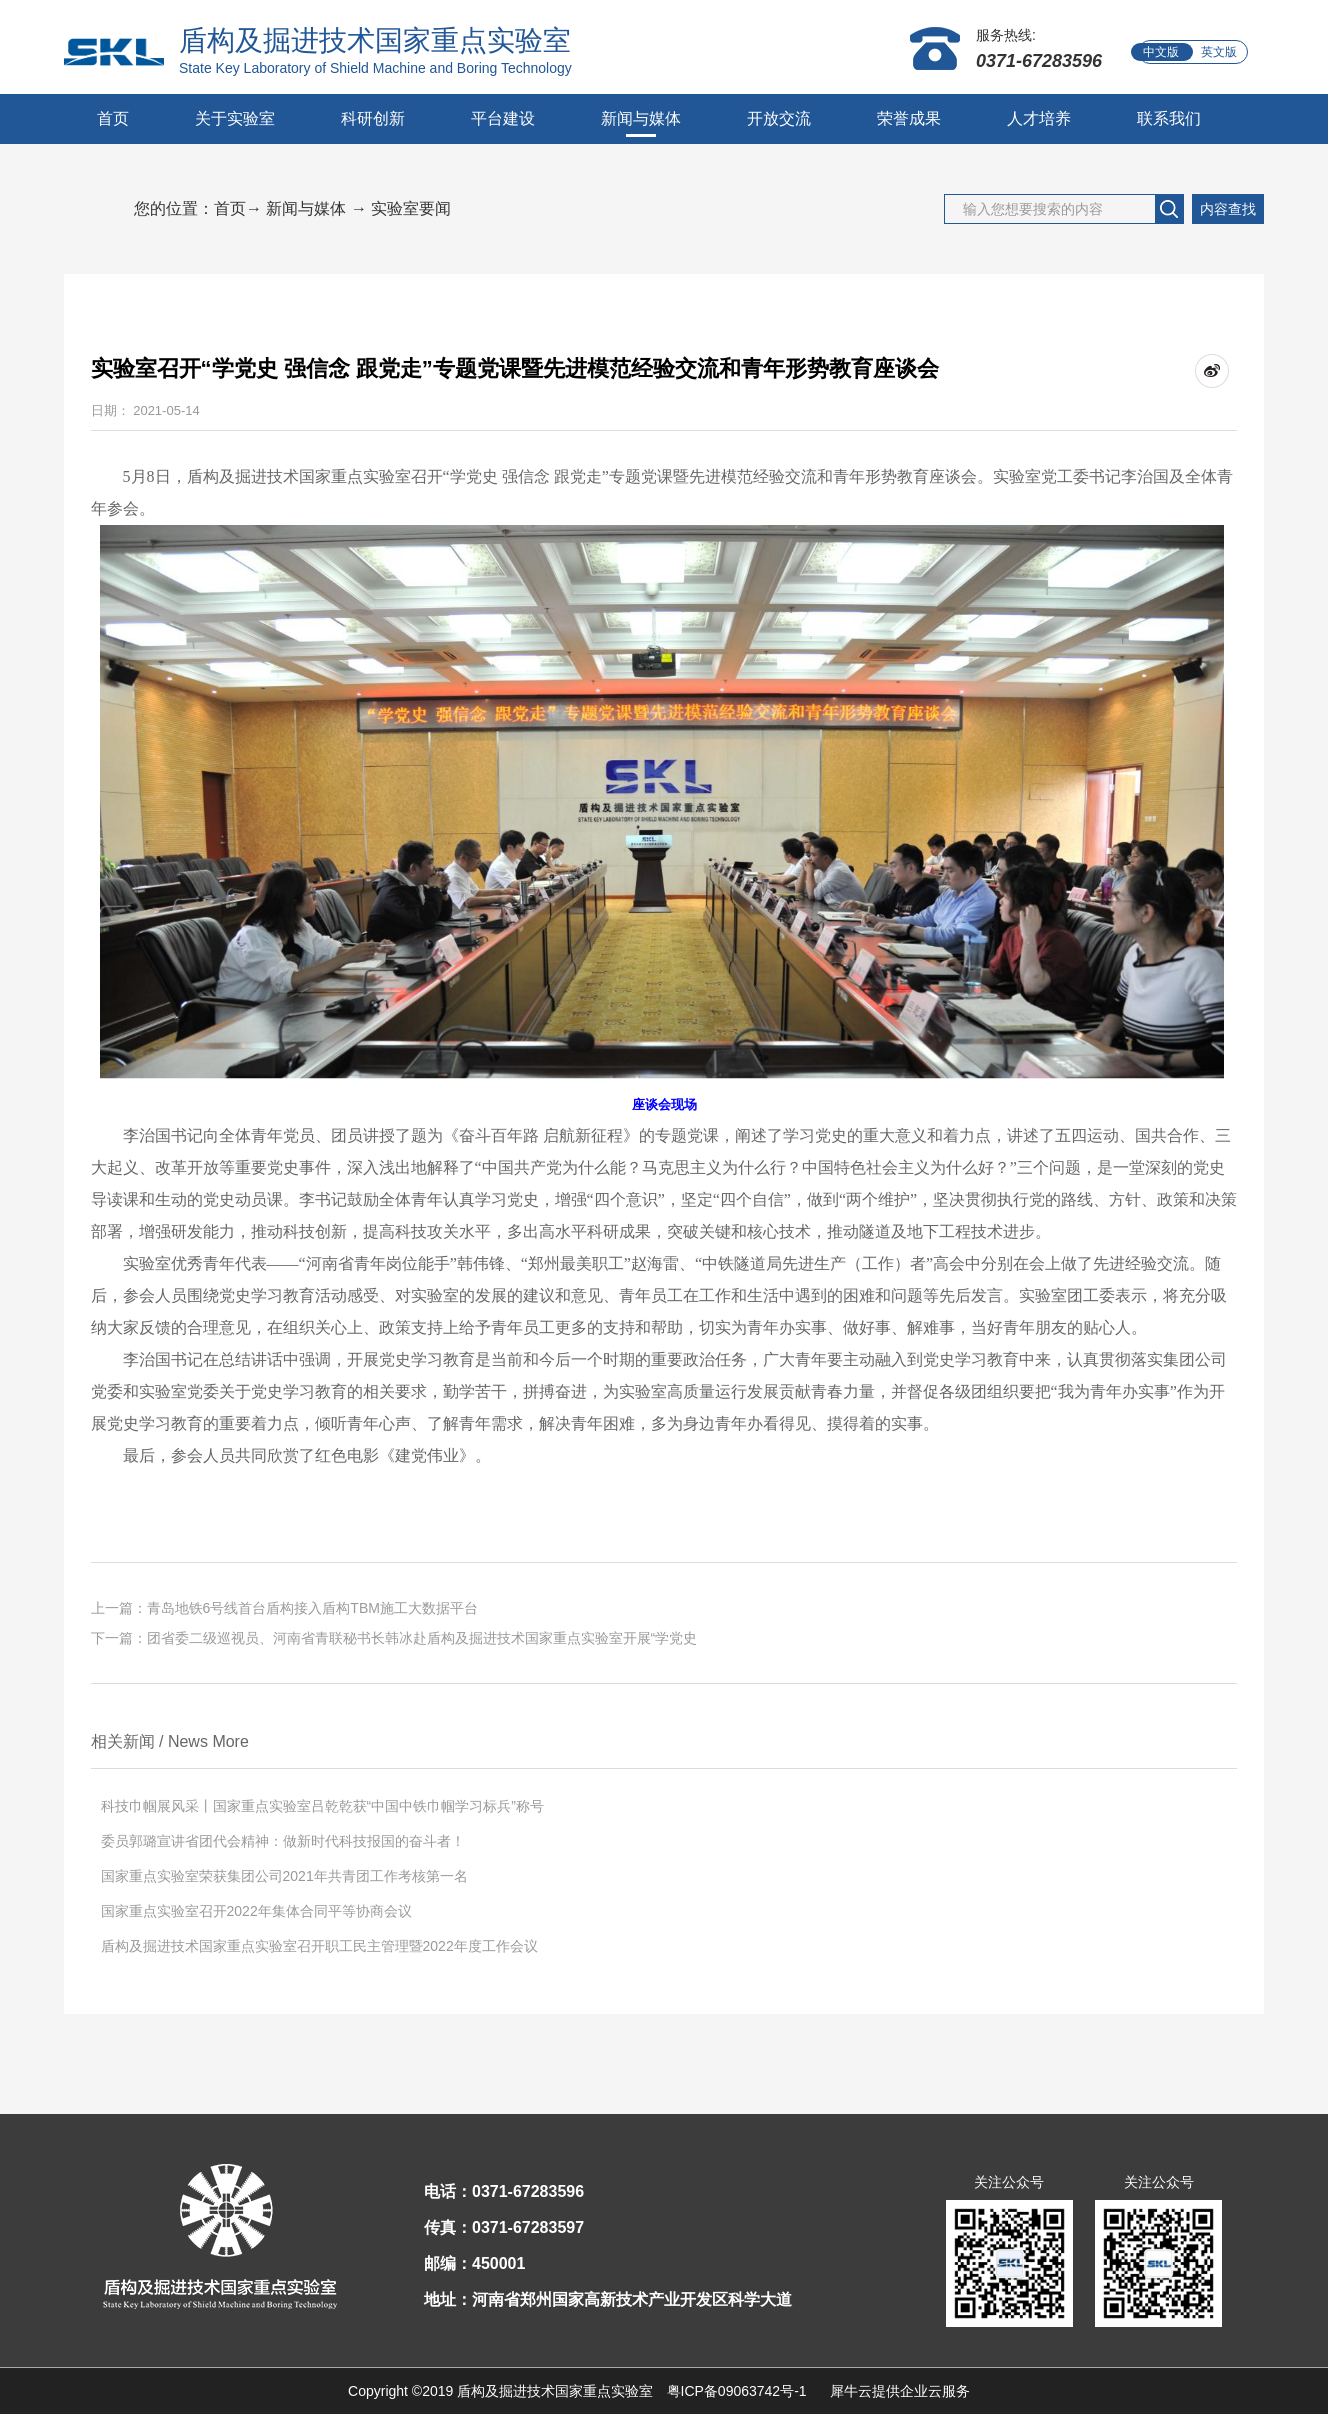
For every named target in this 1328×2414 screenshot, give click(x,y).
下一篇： (394, 1638)
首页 (113, 118)
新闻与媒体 (306, 208)
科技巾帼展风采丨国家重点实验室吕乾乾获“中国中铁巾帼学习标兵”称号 (322, 1806)
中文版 (1161, 52)
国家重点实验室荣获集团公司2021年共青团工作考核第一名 (284, 1876)
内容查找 (1228, 209)
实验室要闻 (411, 208)
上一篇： (284, 1608)
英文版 (1219, 52)
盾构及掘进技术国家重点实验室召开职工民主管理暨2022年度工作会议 (319, 1946)
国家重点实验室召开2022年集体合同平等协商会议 (256, 1911)
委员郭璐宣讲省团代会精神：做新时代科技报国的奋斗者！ (283, 1841)
